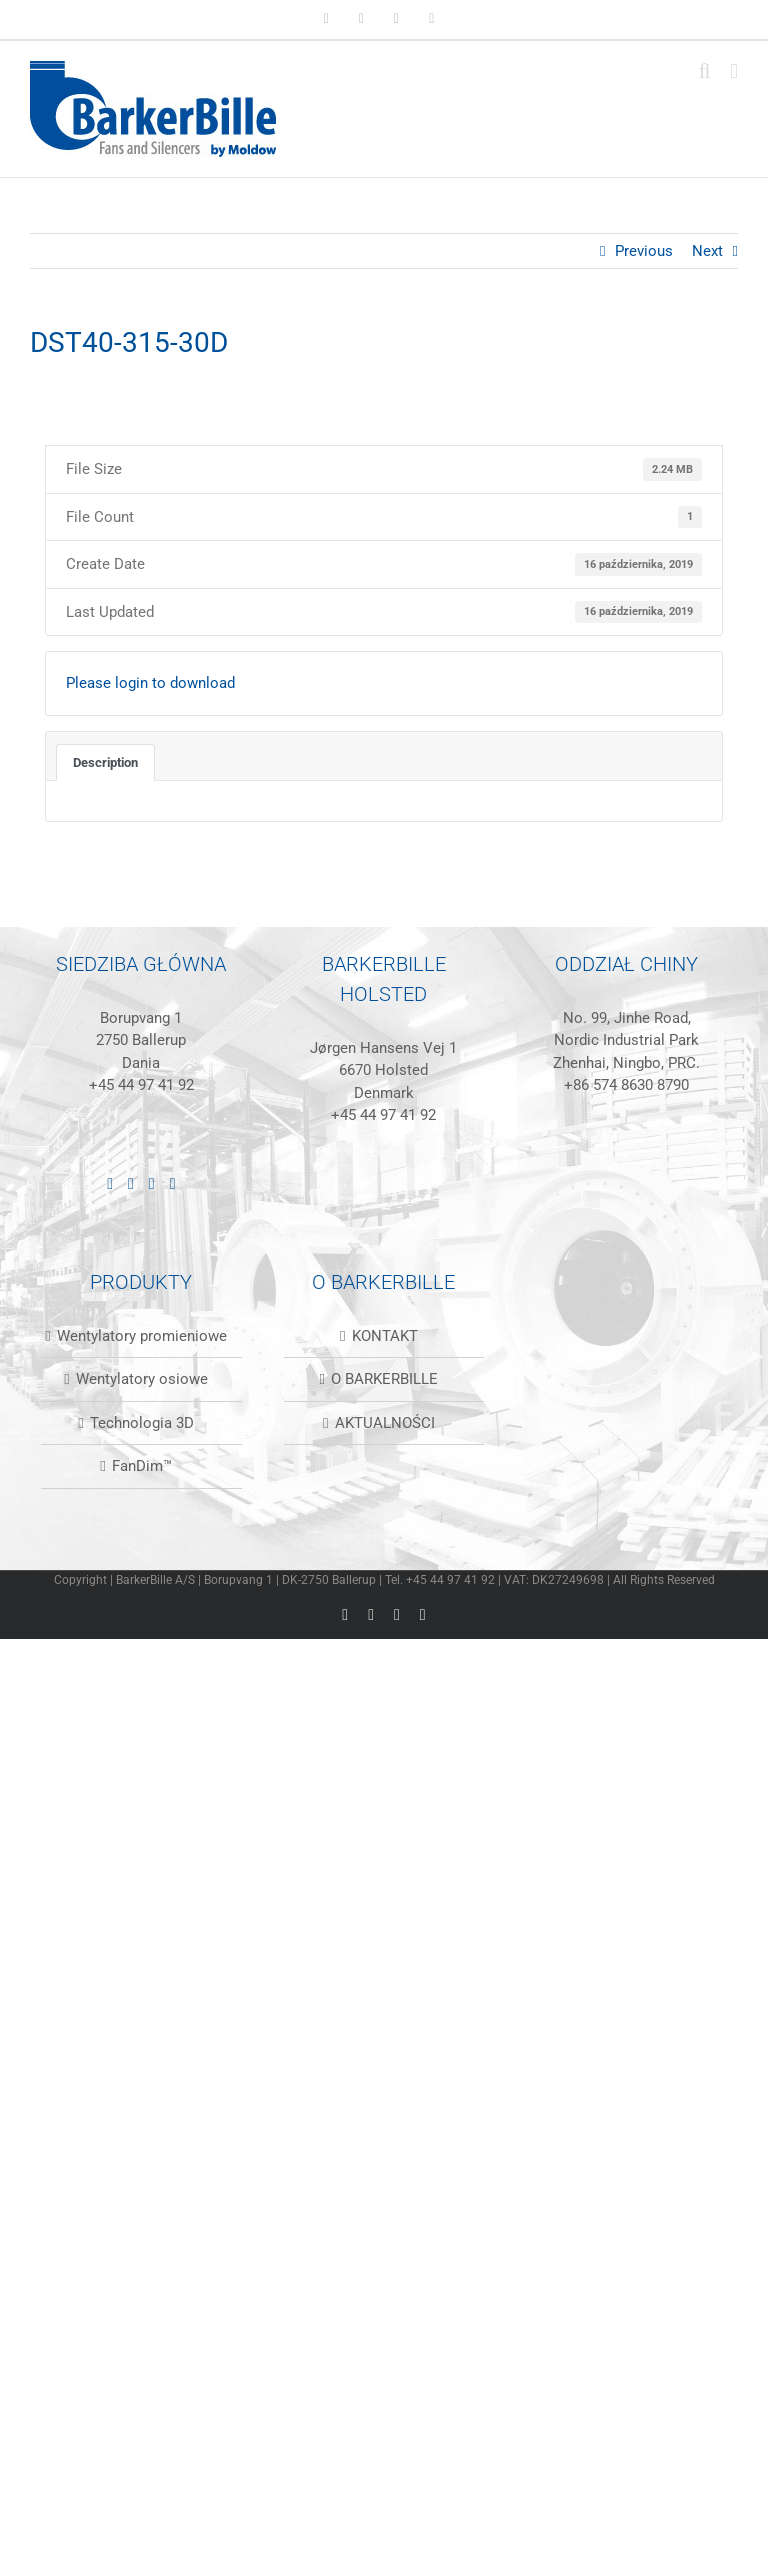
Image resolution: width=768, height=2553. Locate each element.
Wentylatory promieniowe (142, 1336)
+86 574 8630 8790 (626, 1085)
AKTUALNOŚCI (385, 1423)
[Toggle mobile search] (705, 71)
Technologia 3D (142, 1423)
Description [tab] (105, 762)
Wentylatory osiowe (142, 1379)
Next (707, 251)
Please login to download (150, 683)
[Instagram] (152, 1184)
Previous (644, 251)
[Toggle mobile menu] (734, 71)
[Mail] (173, 1184)
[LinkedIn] (110, 1184)
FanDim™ (142, 1466)
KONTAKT (385, 1336)
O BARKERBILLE (384, 1379)
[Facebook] (131, 1184)
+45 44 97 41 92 (141, 1085)
